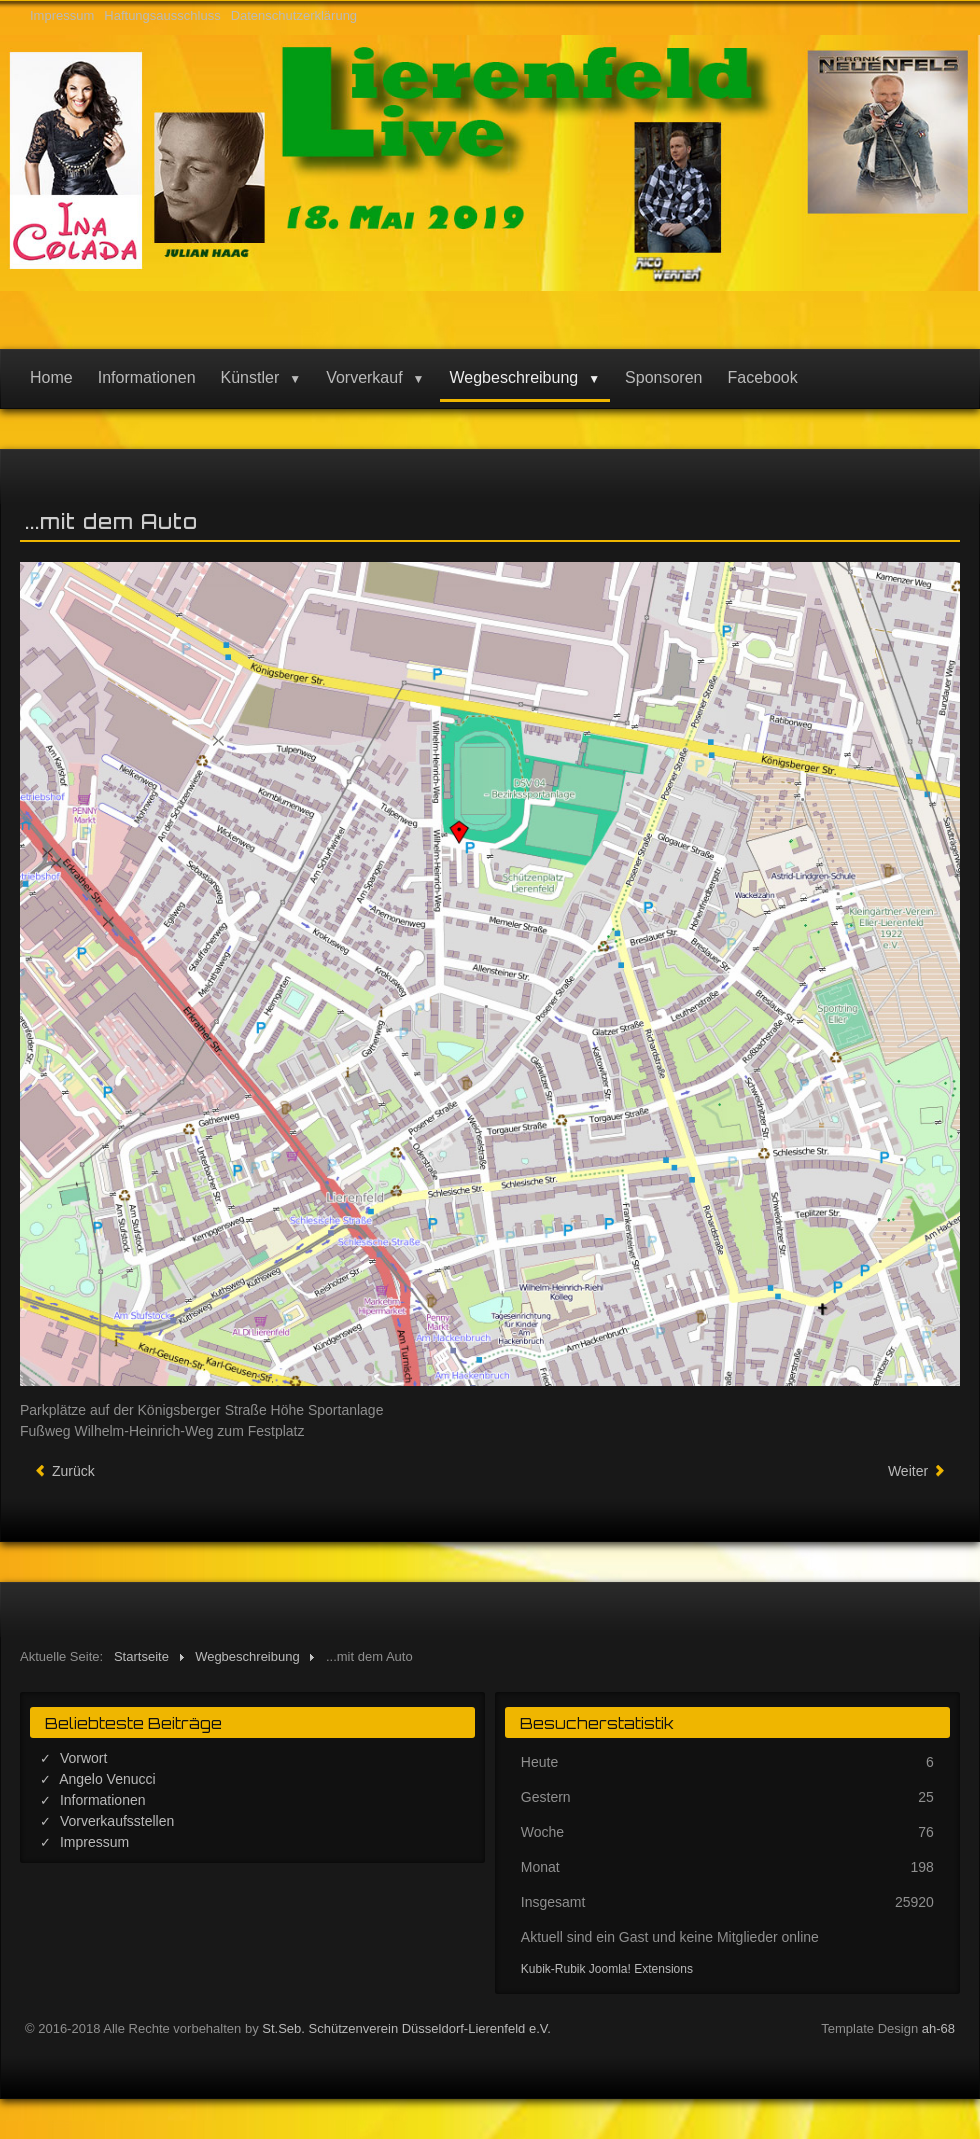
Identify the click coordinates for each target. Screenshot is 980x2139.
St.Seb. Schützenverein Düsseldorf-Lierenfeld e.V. (406, 2028)
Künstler (250, 377)
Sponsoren (663, 377)
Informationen (147, 377)
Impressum (62, 15)
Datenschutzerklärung (294, 15)
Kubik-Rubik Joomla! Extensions (607, 1969)
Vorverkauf (364, 377)
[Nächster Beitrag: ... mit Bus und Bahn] (917, 1471)
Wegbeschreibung (514, 377)
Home (51, 377)
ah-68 (938, 2028)
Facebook (762, 377)
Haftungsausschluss (162, 15)
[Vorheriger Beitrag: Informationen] (64, 1471)
